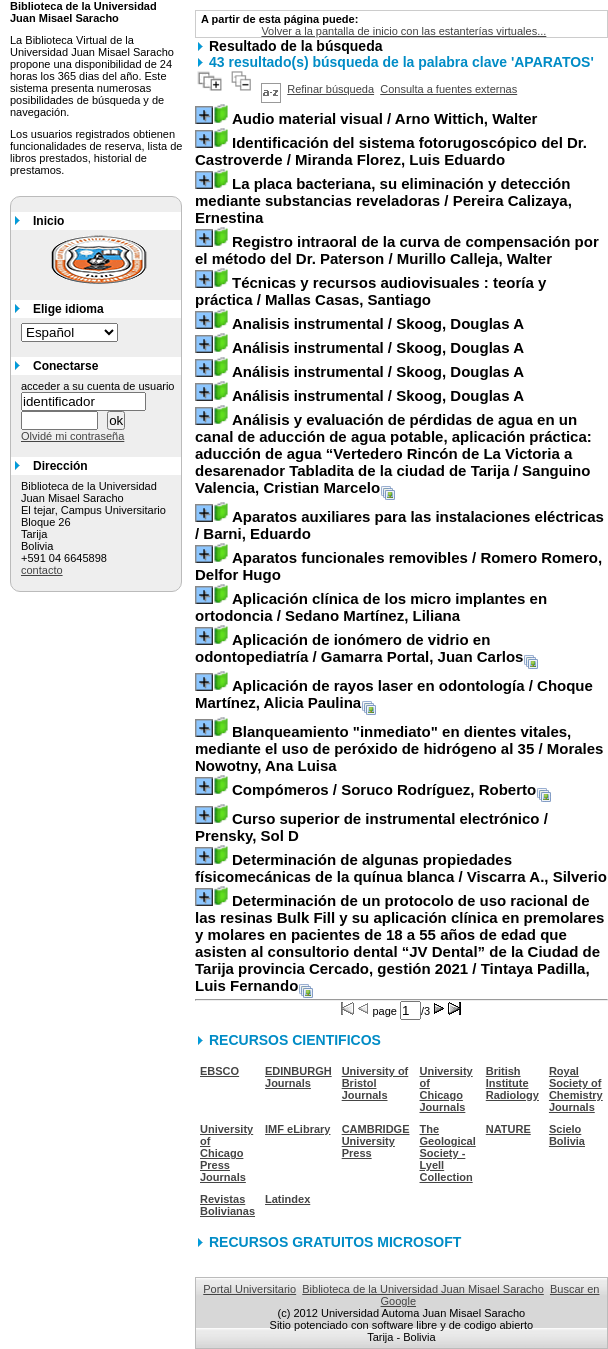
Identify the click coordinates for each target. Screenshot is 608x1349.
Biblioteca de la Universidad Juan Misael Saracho (423, 1289)
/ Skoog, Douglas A (378, 323)
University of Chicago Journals (446, 1089)
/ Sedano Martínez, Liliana (371, 607)
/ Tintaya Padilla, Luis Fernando (399, 943)
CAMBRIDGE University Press (376, 1141)
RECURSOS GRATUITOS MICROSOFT (335, 1242)
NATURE (508, 1129)
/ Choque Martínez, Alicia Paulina (394, 694)
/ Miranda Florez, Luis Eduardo (391, 151)
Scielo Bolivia (567, 1135)
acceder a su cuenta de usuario (98, 386)
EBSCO (219, 1071)
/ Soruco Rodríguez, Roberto (384, 789)
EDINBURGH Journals (298, 1077)
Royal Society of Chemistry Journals (576, 1089)
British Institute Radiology (512, 1083)
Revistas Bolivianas (227, 1205)
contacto (42, 570)
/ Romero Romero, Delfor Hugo (398, 566)
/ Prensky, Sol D (371, 827)
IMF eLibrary (297, 1129)
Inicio (48, 221)
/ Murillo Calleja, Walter (397, 250)
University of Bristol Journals (375, 1083)
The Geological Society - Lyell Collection (448, 1153)
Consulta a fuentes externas (448, 89)
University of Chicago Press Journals (226, 1153)
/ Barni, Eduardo (399, 525)
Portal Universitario (249, 1289)
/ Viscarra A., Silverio (401, 868)
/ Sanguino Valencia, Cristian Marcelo (393, 453)
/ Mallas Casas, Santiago (370, 291)
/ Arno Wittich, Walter (384, 118)
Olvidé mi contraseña (72, 436)
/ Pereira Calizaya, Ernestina (383, 200)
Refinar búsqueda (330, 89)
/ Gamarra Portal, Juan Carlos (359, 648)
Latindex (287, 1199)
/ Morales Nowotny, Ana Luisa (399, 748)
